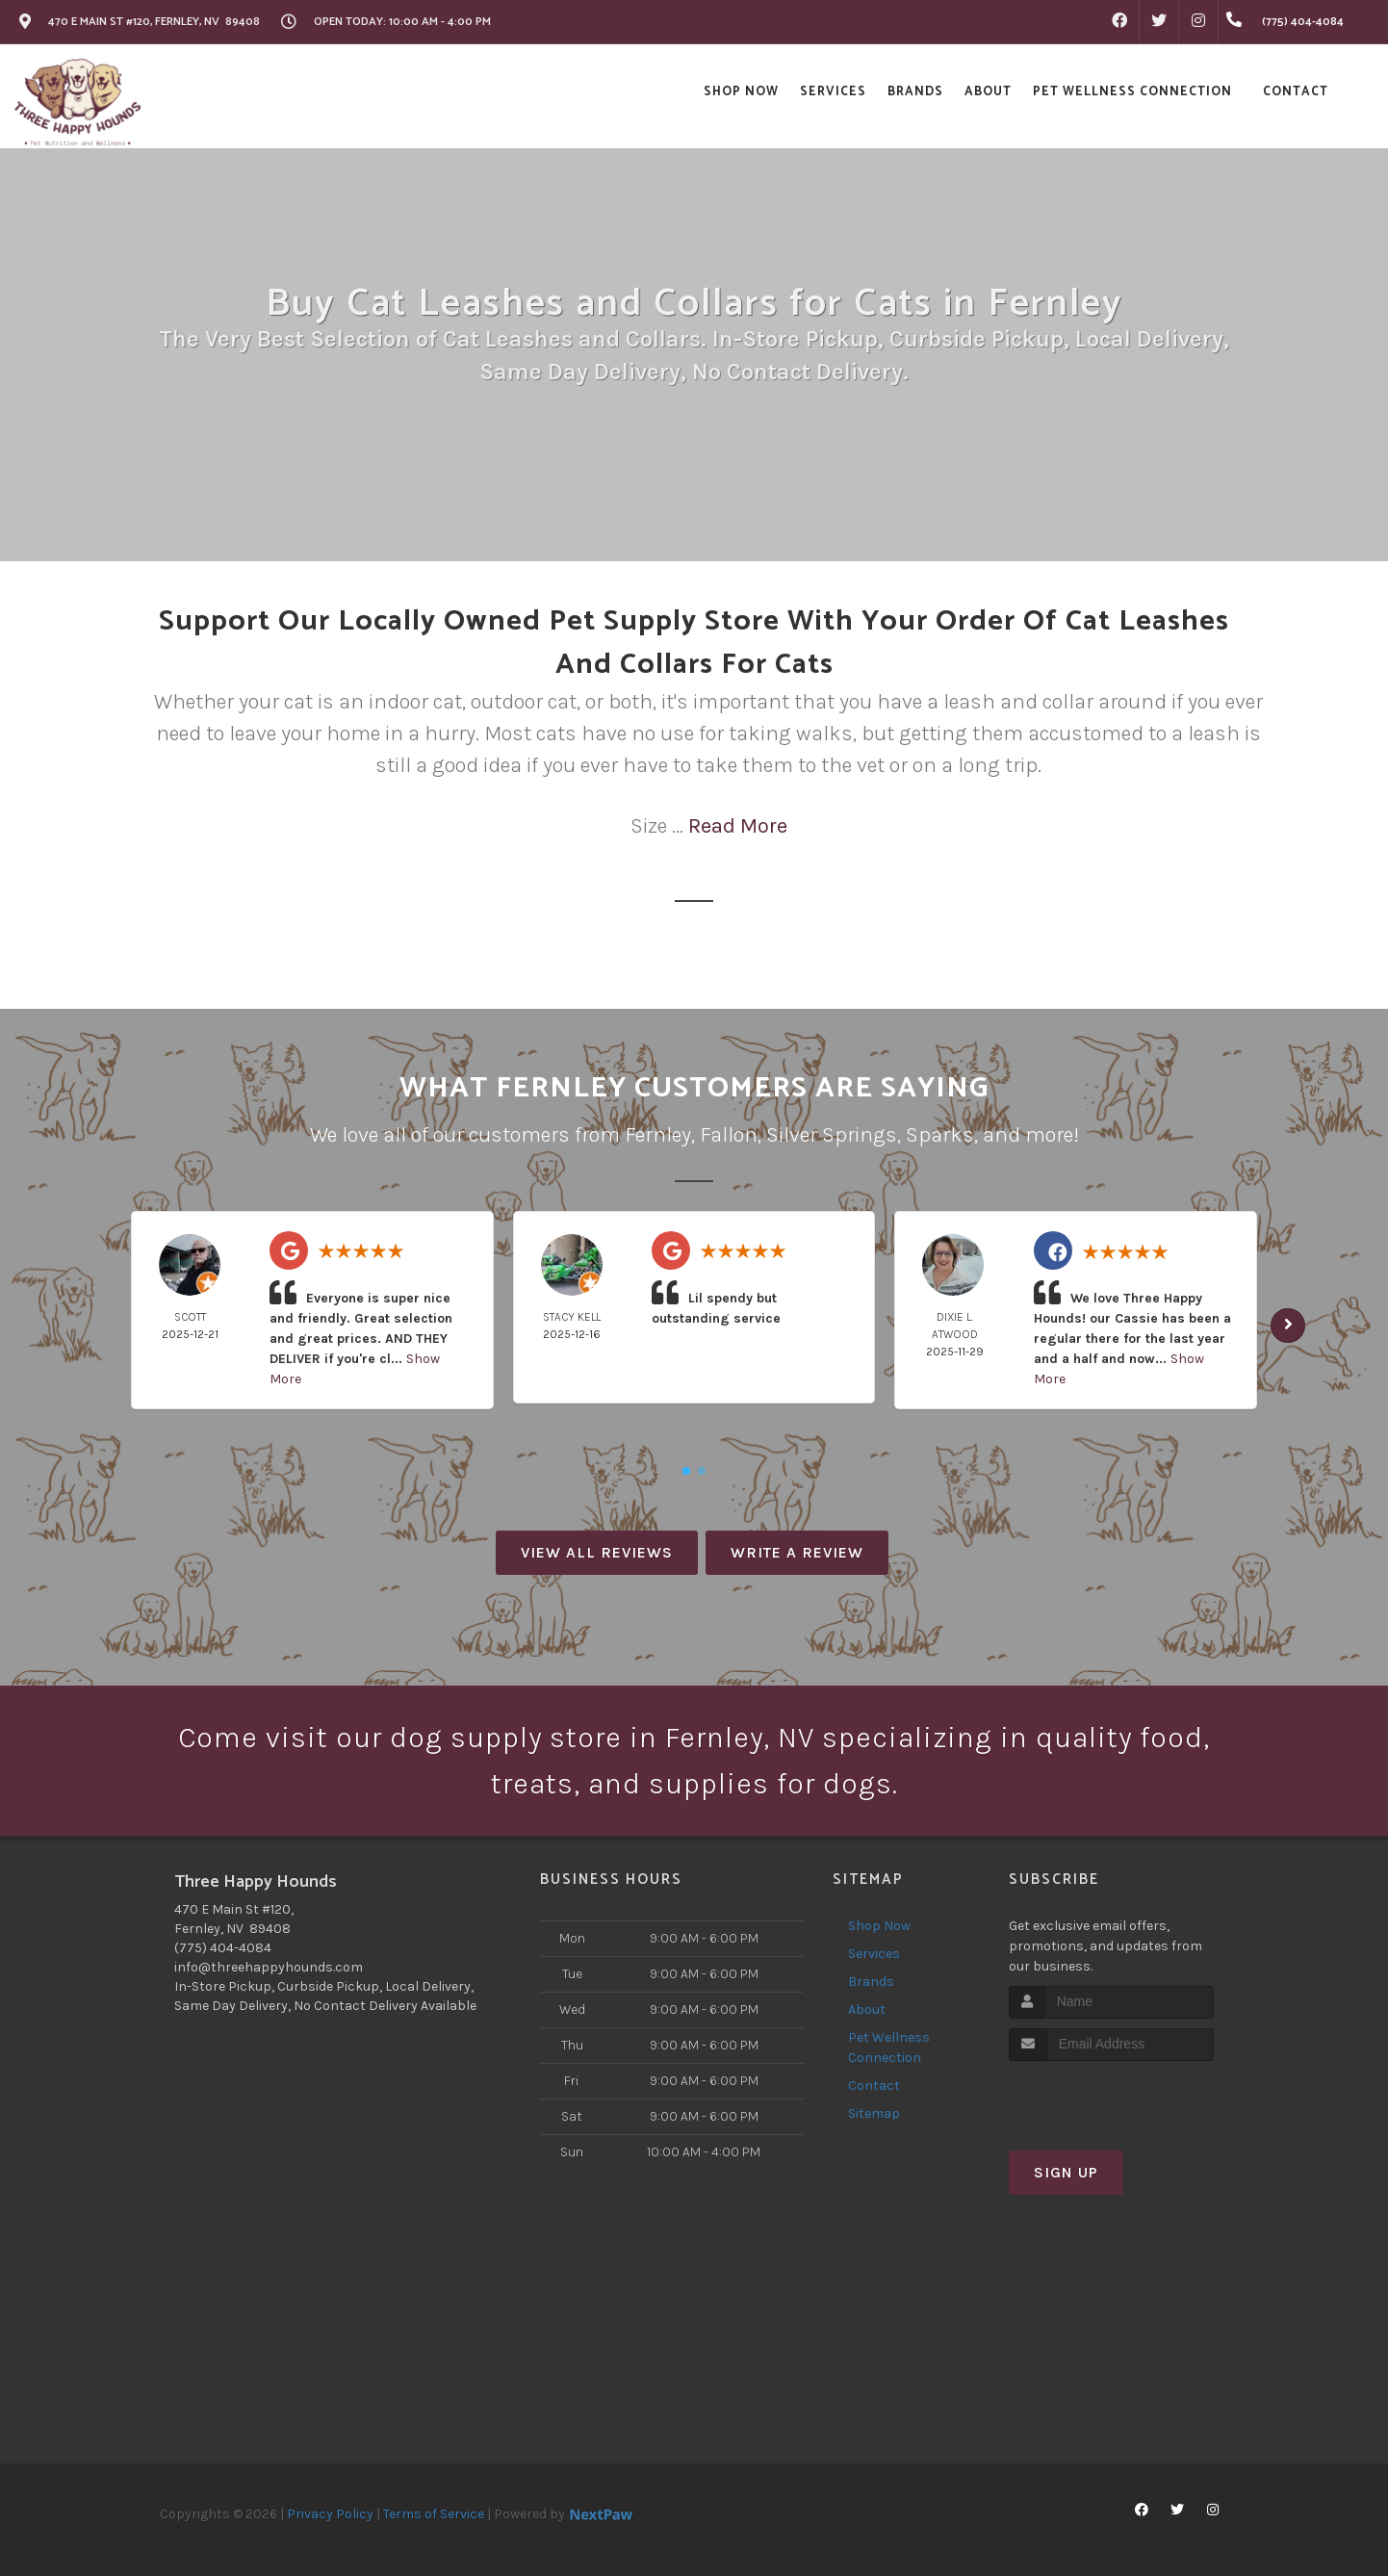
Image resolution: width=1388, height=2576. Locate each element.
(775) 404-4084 (222, 1948)
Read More (737, 825)
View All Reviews (597, 1552)
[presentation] (1111, 2097)
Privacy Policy (330, 2514)
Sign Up (1066, 2172)
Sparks (940, 1134)
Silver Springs (831, 1134)
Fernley (658, 1134)
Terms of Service (433, 2514)
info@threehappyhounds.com (268, 1967)
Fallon (729, 1134)
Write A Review (797, 1552)
